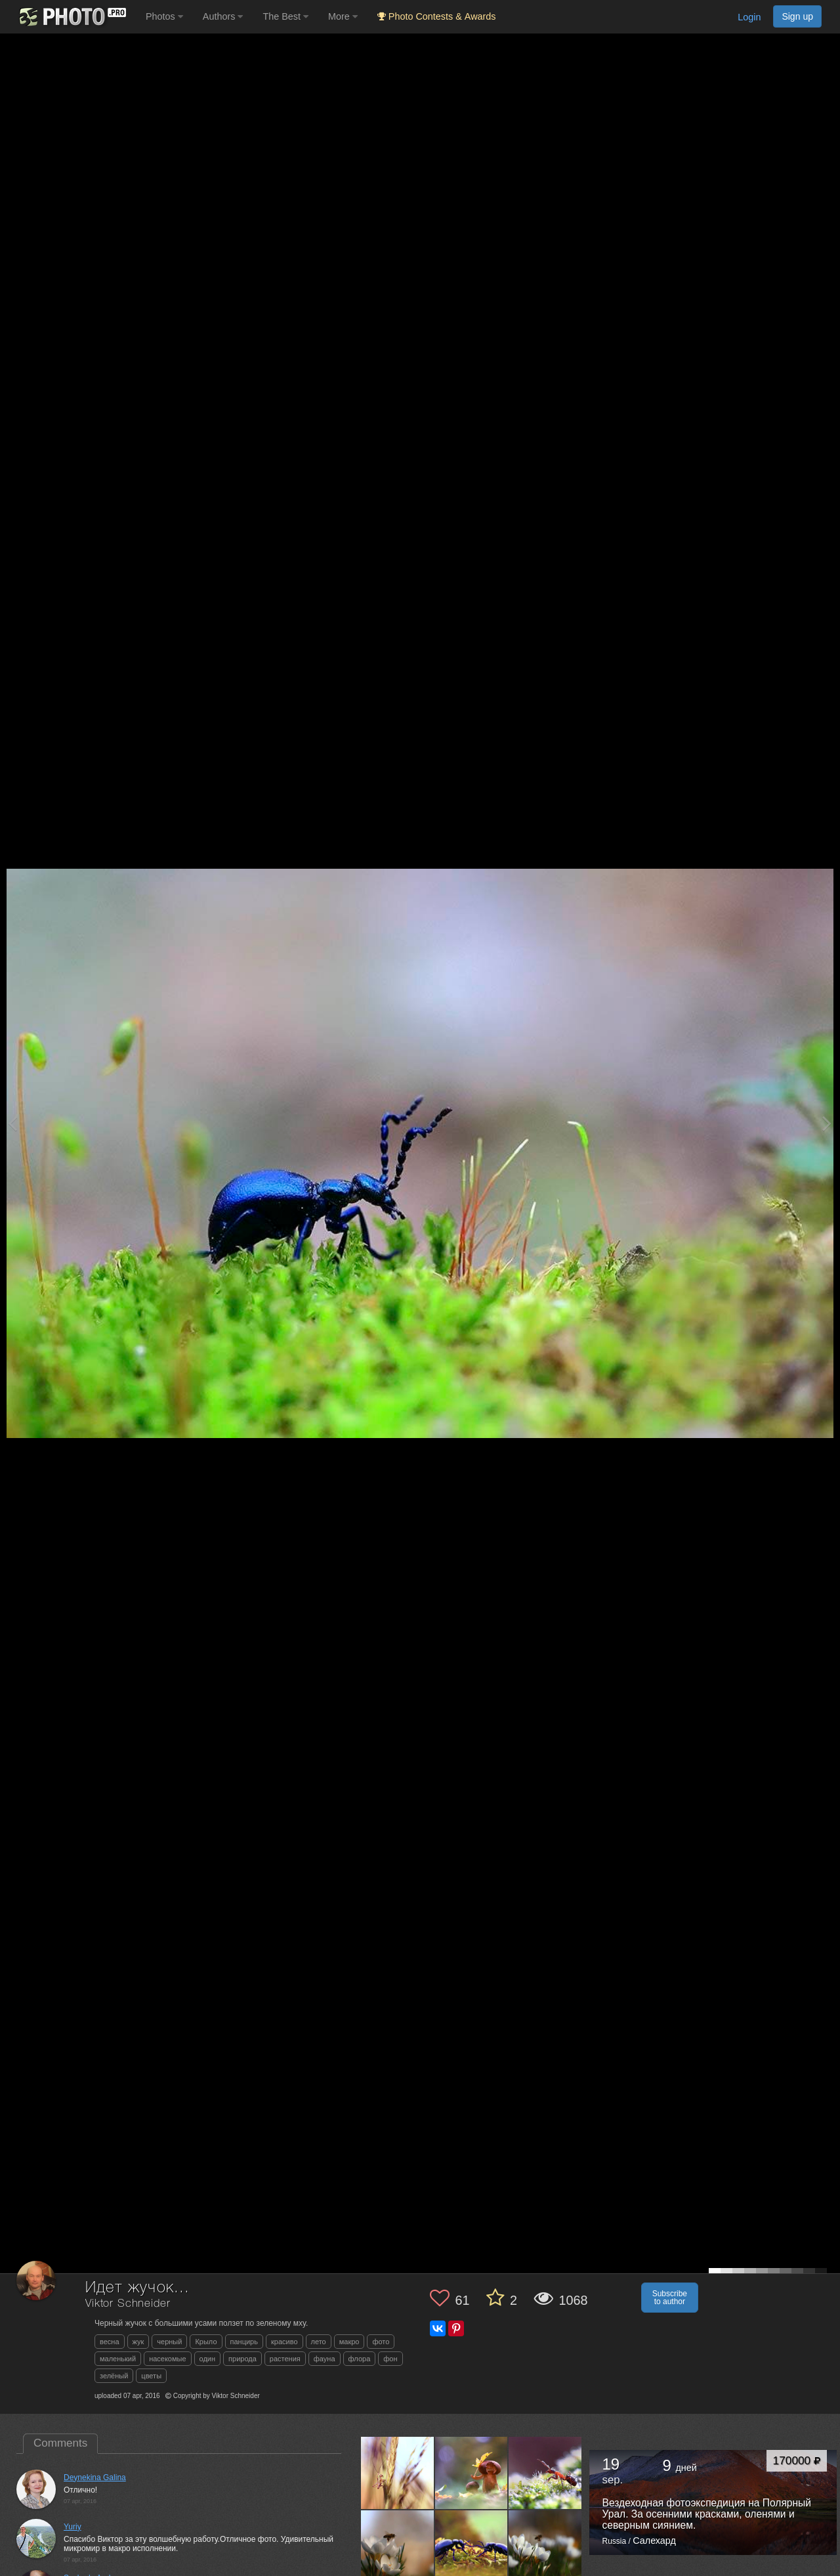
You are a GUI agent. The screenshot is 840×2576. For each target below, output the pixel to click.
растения (285, 2359)
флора (359, 2359)
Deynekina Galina (95, 2477)
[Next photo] (826, 1123)
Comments (60, 2443)
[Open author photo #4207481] (472, 2472)
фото (380, 2342)
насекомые (167, 2359)
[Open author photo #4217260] (397, 2472)
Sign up (797, 16)
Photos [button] (164, 16)
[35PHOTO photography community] (71, 16)
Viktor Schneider (127, 2304)
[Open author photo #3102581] (397, 2546)
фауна (324, 2359)
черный (169, 2342)
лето (318, 2342)
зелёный (114, 2376)
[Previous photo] (12, 1123)
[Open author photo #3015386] (545, 2546)
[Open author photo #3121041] (545, 2472)
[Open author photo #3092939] (472, 2546)
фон (390, 2359)
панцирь (244, 2342)
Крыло (206, 2342)
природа (242, 2359)
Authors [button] (223, 16)
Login (749, 17)
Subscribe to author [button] (669, 2297)
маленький (118, 2359)
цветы (151, 2376)
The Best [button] (285, 16)
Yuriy (72, 2526)
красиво (284, 2342)
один (208, 2359)
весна (109, 2342)
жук (138, 2342)
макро (349, 2342)
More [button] (343, 16)
